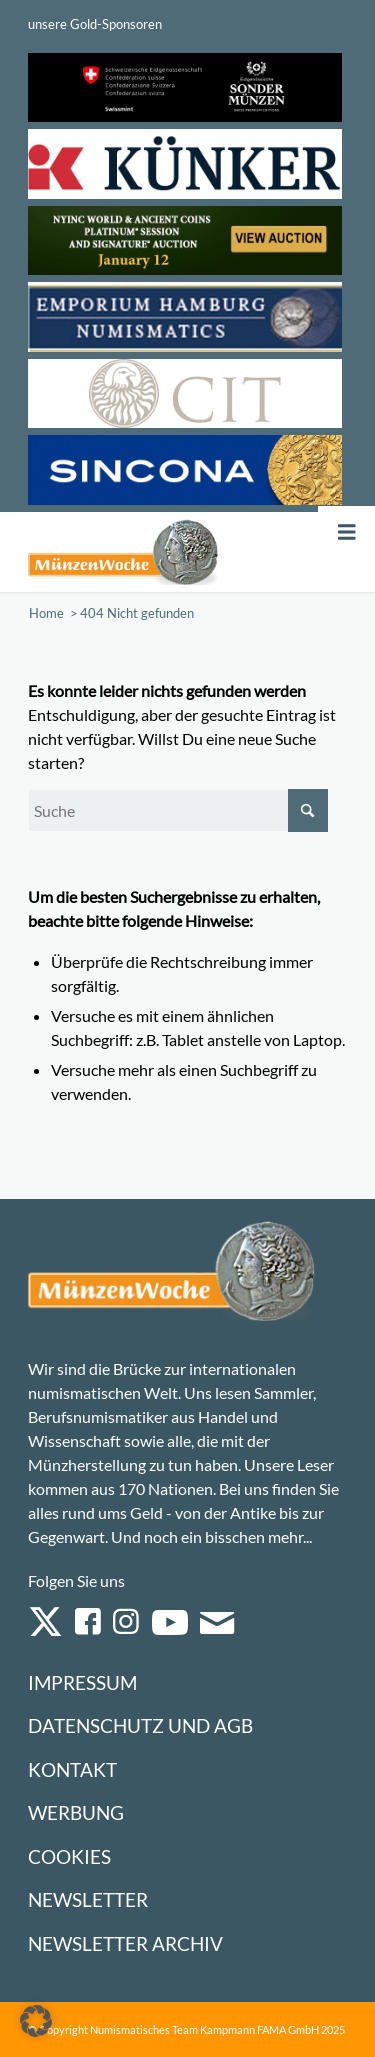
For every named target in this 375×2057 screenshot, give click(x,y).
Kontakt (72, 1769)
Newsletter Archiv (125, 1943)
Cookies (69, 1856)
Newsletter (88, 1899)
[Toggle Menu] (347, 532)
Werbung (76, 1812)
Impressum (82, 1682)
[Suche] (178, 810)
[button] (36, 2021)
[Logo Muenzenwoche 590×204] (123, 552)
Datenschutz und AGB (140, 1725)
